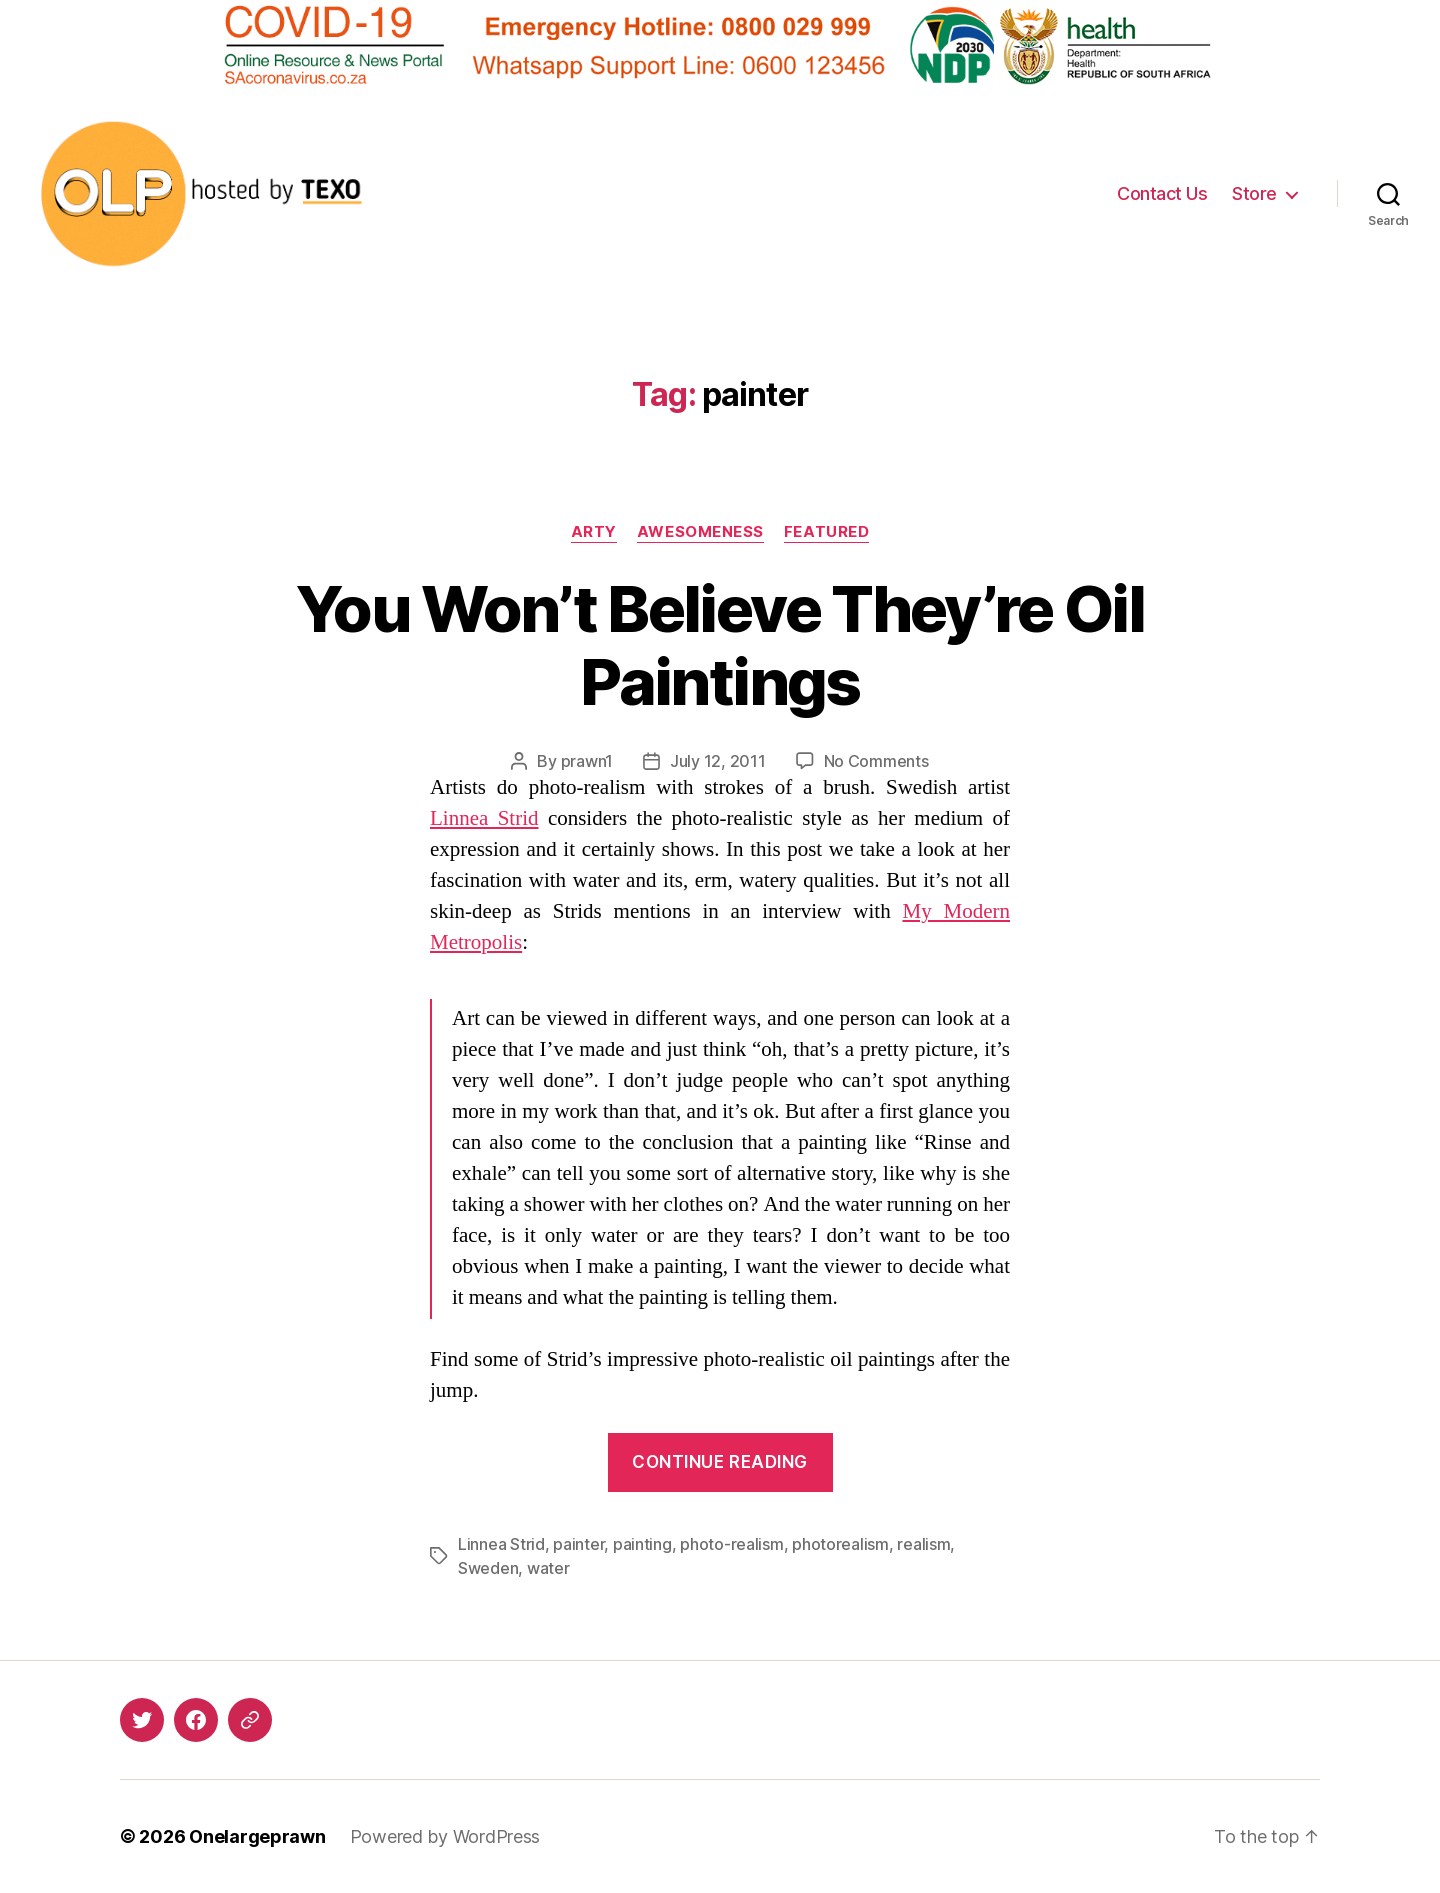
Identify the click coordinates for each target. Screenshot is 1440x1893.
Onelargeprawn (257, 1836)
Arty (594, 532)
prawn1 (587, 761)
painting (642, 1544)
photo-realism (732, 1544)
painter (578, 1544)
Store (1254, 193)
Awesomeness (700, 532)
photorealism (840, 1544)
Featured (826, 532)
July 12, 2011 (718, 761)
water (548, 1568)
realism (923, 1544)
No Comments (876, 761)
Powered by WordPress (445, 1836)
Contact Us (1162, 193)
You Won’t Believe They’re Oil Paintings (720, 645)
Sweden (488, 1568)
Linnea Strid (484, 818)
